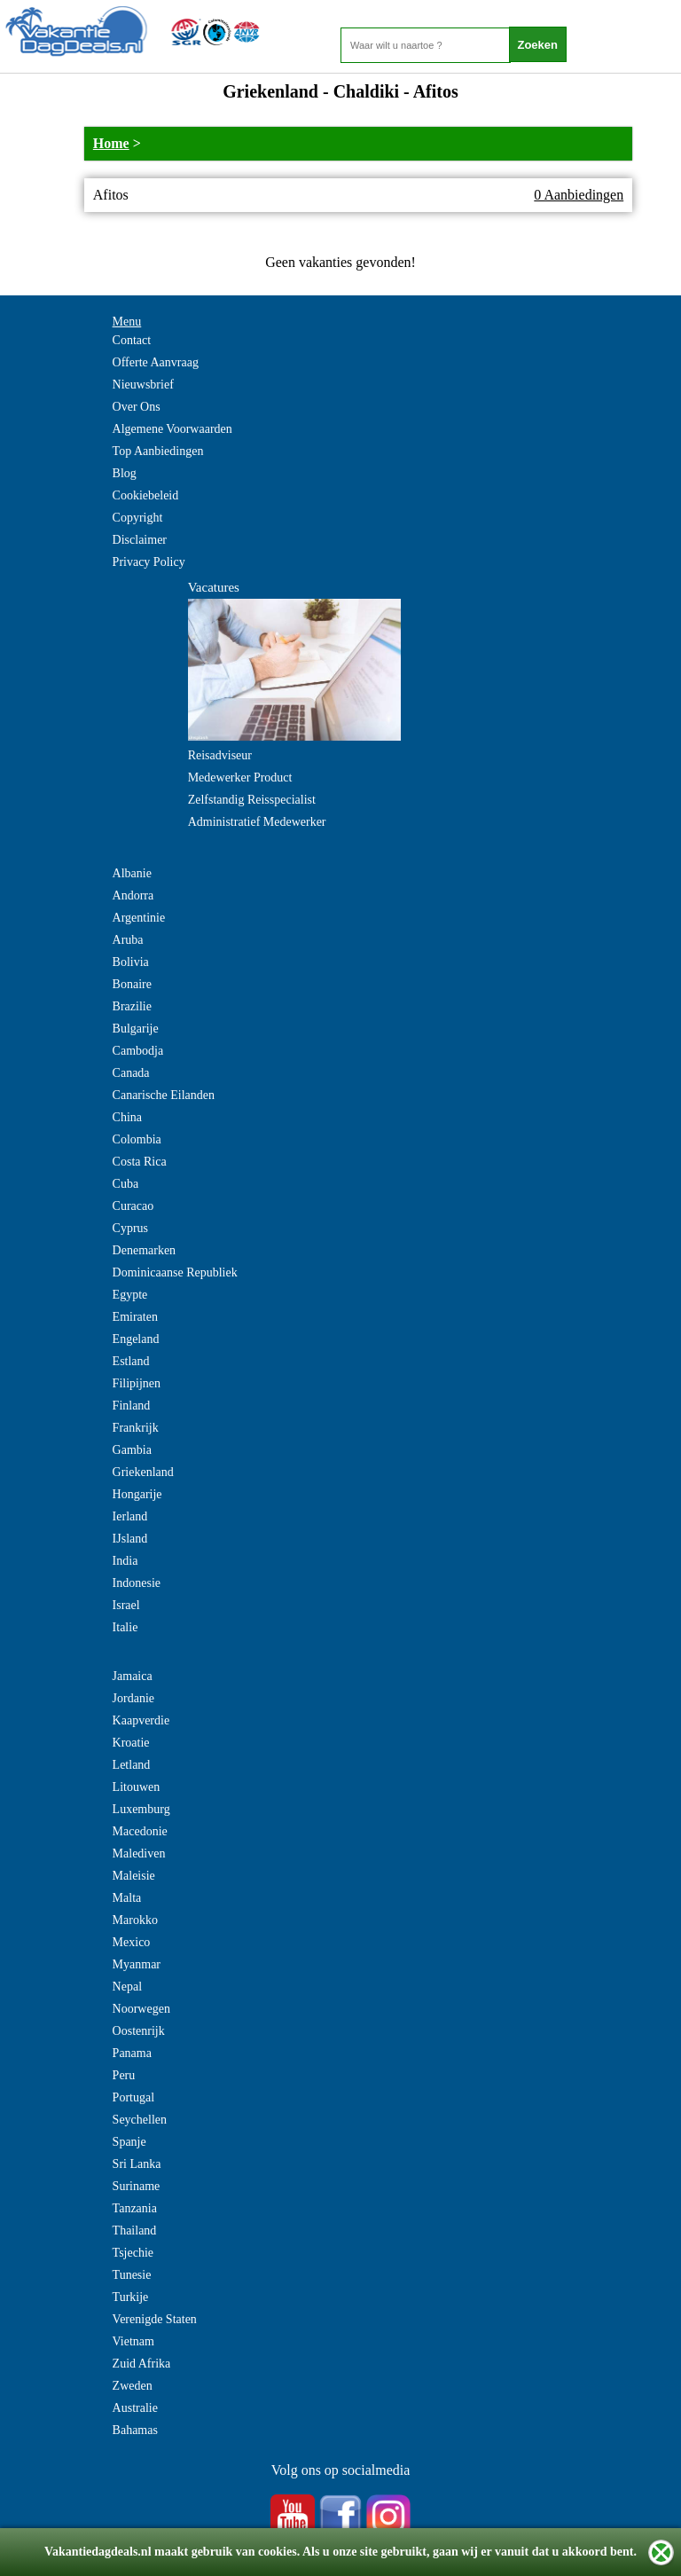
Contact (132, 340)
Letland (132, 1764)
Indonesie (136, 1583)
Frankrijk (136, 1427)
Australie (135, 2408)
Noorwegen (141, 2008)
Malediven (139, 1853)
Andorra (133, 895)
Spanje (129, 2141)
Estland (131, 1361)
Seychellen (140, 2119)
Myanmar (136, 1964)
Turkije (131, 2297)
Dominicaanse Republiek (175, 1272)
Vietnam (133, 2341)
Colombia (137, 1139)
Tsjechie (133, 2252)
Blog (125, 473)
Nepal (127, 1986)
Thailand (135, 2230)
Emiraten (135, 1316)
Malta (127, 1898)
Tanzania (135, 2208)
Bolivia (131, 962)
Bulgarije (136, 1028)
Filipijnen (136, 1383)
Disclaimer (140, 539)
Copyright (138, 517)
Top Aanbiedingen (158, 451)
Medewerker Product (240, 777)
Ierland (130, 1516)
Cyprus (130, 1228)
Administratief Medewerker (257, 822)
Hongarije (137, 1494)
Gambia (132, 1450)
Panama (132, 2053)
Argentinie (139, 917)
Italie (125, 1627)
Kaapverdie (141, 1720)
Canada (131, 1073)
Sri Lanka (137, 2164)
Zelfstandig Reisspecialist (252, 799)
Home (111, 143)
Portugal (133, 2097)
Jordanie (133, 1698)
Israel (126, 1605)
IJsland (130, 1538)
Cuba (126, 1183)
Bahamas (135, 2430)
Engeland (136, 1339)
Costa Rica (140, 1161)
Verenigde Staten (155, 2319)
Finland (132, 1405)
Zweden (133, 2385)
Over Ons (136, 406)
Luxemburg (141, 1809)
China (127, 1117)
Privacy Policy (149, 562)
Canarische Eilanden (164, 1095)
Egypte (130, 1294)
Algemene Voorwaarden (172, 429)
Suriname (136, 2186)
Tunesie (132, 2274)
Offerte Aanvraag (156, 362)
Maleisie (134, 1875)
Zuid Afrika (142, 2363)
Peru (124, 2075)
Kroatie (131, 1742)
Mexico (132, 1942)
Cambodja (138, 1050)
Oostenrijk (139, 2031)
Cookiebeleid (146, 495)
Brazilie (132, 1006)
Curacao (133, 1206)
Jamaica (133, 1676)
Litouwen (136, 1787)
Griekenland (143, 1472)
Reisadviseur (220, 755)
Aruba (128, 939)
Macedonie (140, 1831)
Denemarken (144, 1250)
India (125, 1560)
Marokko (135, 1920)
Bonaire (132, 984)
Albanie (132, 873)
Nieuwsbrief (143, 384)
